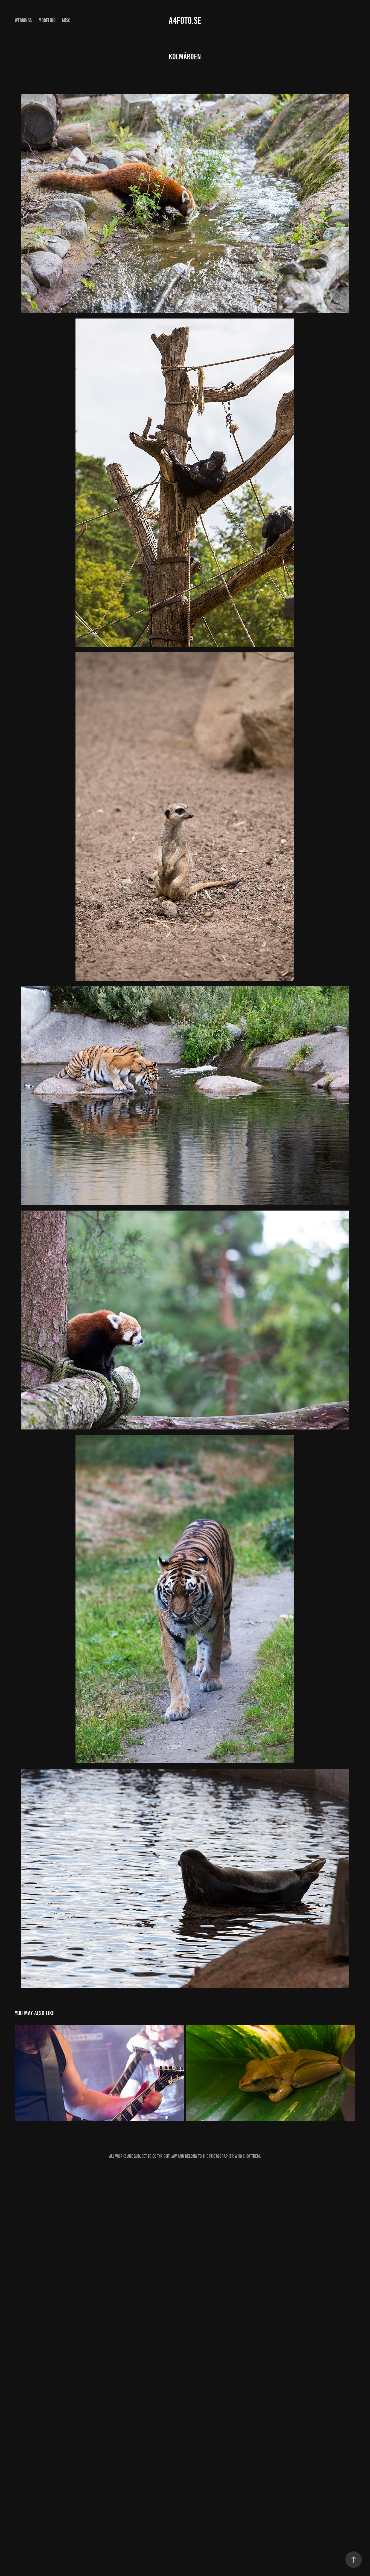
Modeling (47, 20)
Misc (66, 20)
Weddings (23, 20)
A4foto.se (185, 20)
